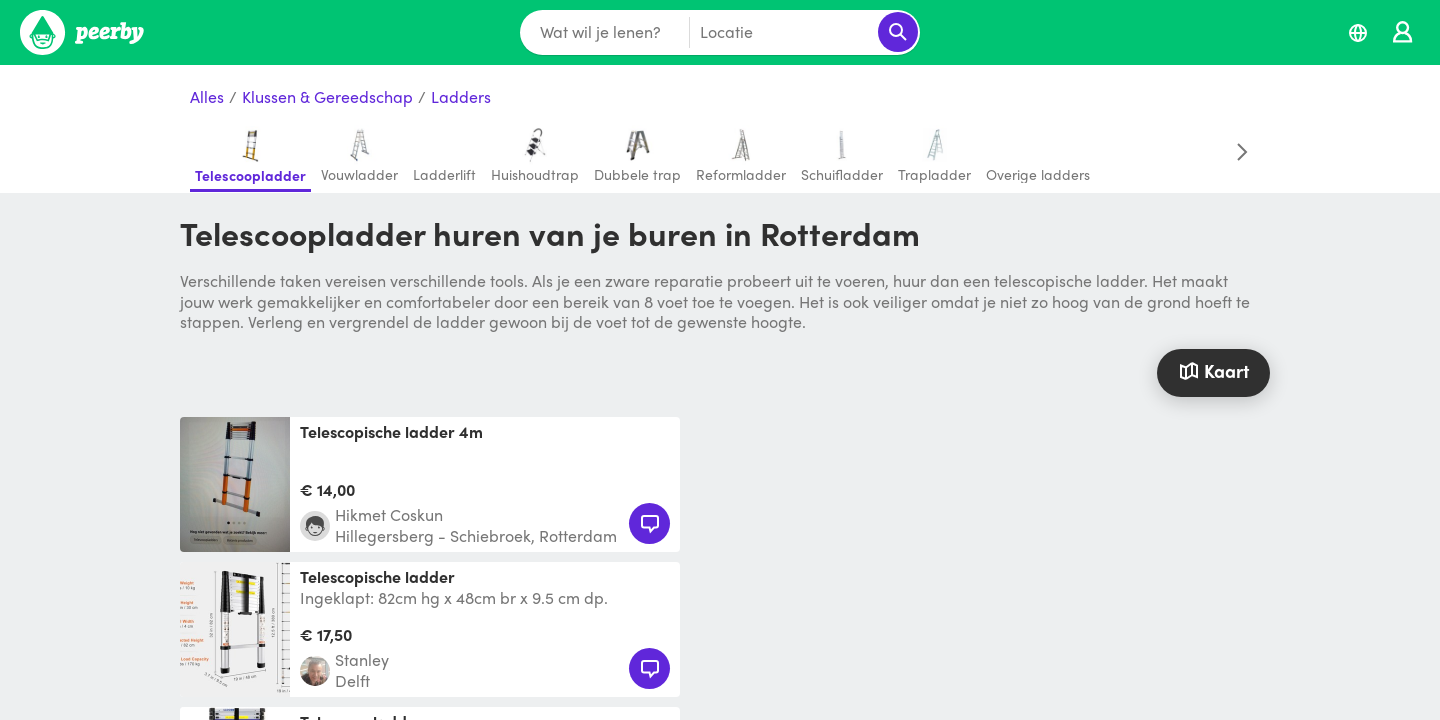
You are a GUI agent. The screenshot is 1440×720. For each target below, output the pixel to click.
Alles (207, 97)
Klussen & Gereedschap (327, 97)
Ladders (461, 97)
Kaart (1213, 370)
